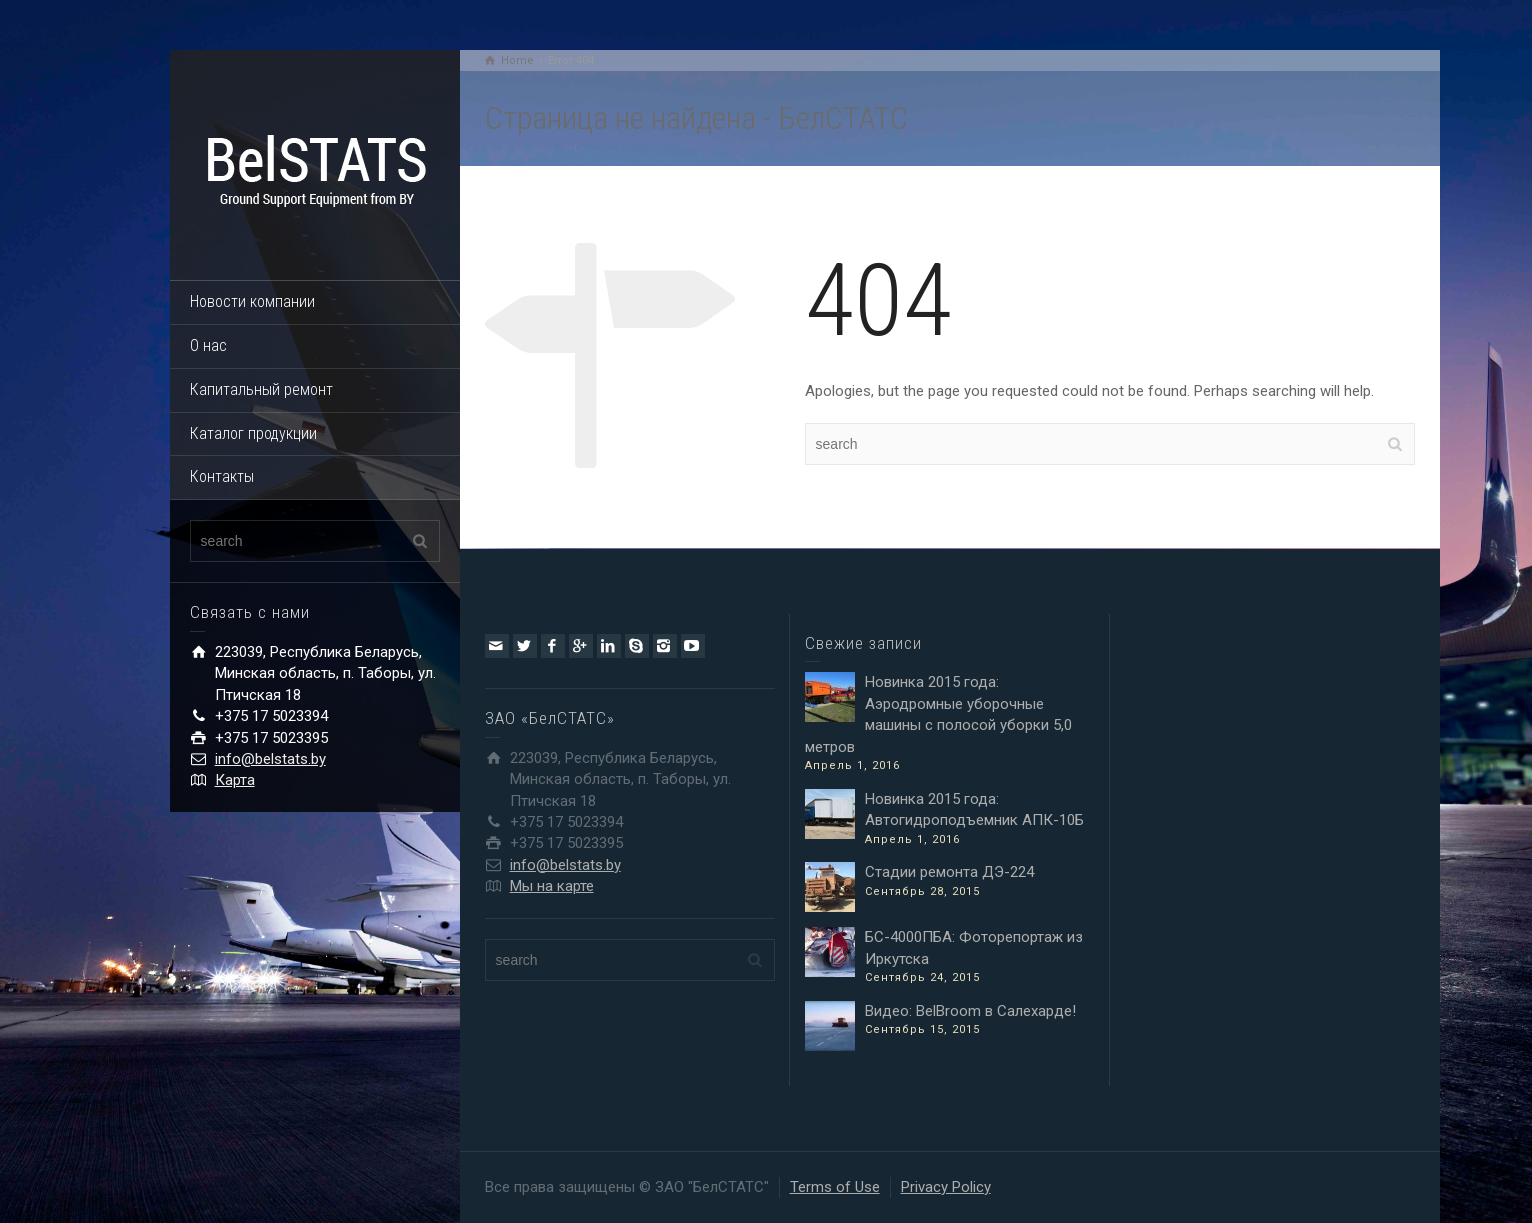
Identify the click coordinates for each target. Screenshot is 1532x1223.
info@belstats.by (270, 759)
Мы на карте (552, 886)
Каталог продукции (253, 433)
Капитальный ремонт (261, 389)
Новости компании (252, 301)
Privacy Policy (946, 1187)
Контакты (222, 476)
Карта (235, 780)
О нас (208, 345)
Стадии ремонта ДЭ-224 (949, 872)
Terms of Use (835, 1187)
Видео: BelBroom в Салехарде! (970, 1011)
